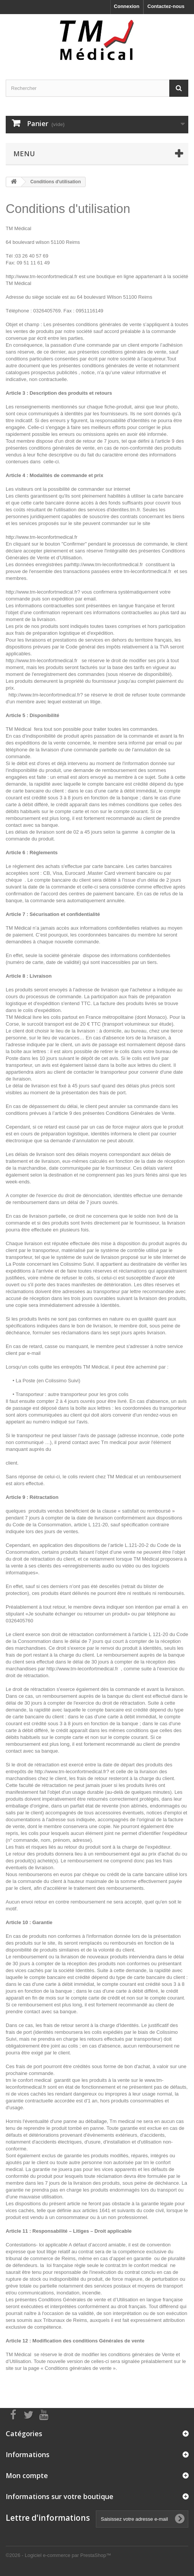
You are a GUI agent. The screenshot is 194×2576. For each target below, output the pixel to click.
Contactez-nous (166, 6)
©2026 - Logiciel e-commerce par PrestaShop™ (58, 2555)
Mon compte (27, 2475)
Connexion (126, 6)
